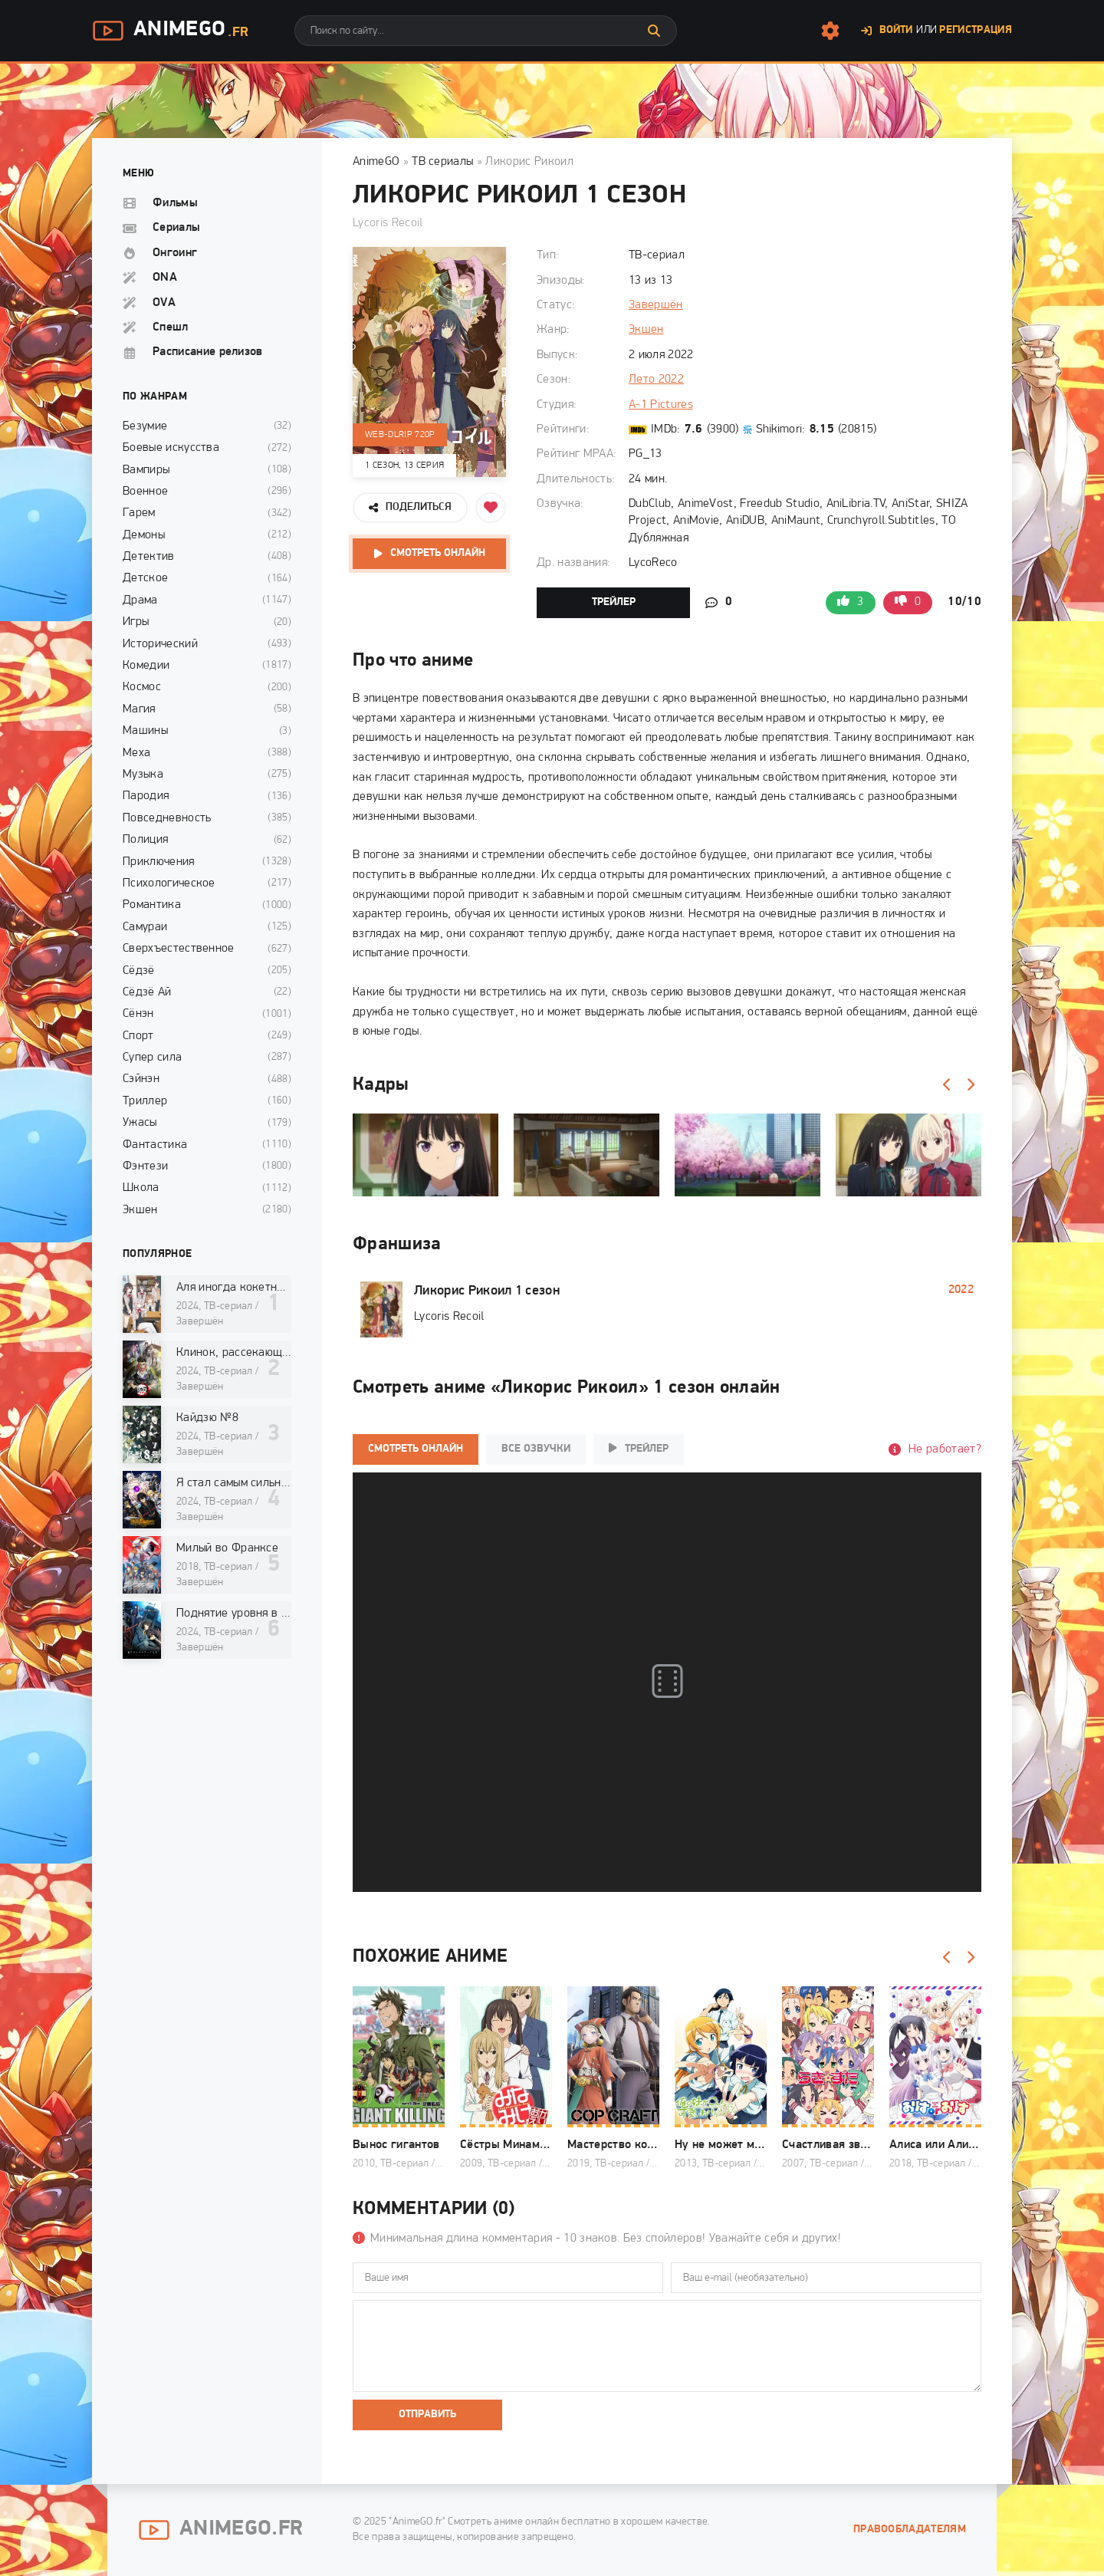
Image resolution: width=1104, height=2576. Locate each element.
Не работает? (945, 1449)
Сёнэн (138, 1014)
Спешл (171, 327)
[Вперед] (969, 1085)
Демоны (144, 535)
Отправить (427, 2414)
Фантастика (155, 1145)
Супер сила (152, 1057)
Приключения (159, 862)
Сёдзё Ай (147, 992)
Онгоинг (175, 253)
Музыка (143, 774)
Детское (145, 578)
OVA (164, 303)
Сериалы (176, 228)
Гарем (139, 513)
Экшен (646, 330)
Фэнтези (145, 1166)
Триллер (145, 1101)
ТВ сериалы (442, 162)
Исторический (160, 644)
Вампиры (146, 470)
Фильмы (175, 203)
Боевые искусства (171, 448)
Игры (136, 622)
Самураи (145, 927)
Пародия (146, 796)
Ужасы (140, 1123)
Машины (145, 731)
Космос (142, 687)
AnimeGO (376, 162)
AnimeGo (170, 31)
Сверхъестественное (179, 949)
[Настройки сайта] (830, 31)
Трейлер (614, 602)
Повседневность (167, 818)
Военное (145, 491)
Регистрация (975, 30)
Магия (139, 709)
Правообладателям (909, 2529)
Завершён (656, 305)
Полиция (145, 840)
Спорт (138, 1036)
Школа (141, 1188)
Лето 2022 (656, 379)
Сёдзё (139, 971)
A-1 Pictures (661, 405)
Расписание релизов (208, 352)
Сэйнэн (141, 1079)
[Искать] (654, 30)
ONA (165, 277)
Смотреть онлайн (437, 553)
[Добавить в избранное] (490, 507)
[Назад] (946, 1085)
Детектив (149, 557)
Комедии (146, 666)
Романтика (152, 905)
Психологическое (169, 883)
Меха (136, 753)
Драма (140, 600)
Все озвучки (535, 1449)
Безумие (145, 426)
